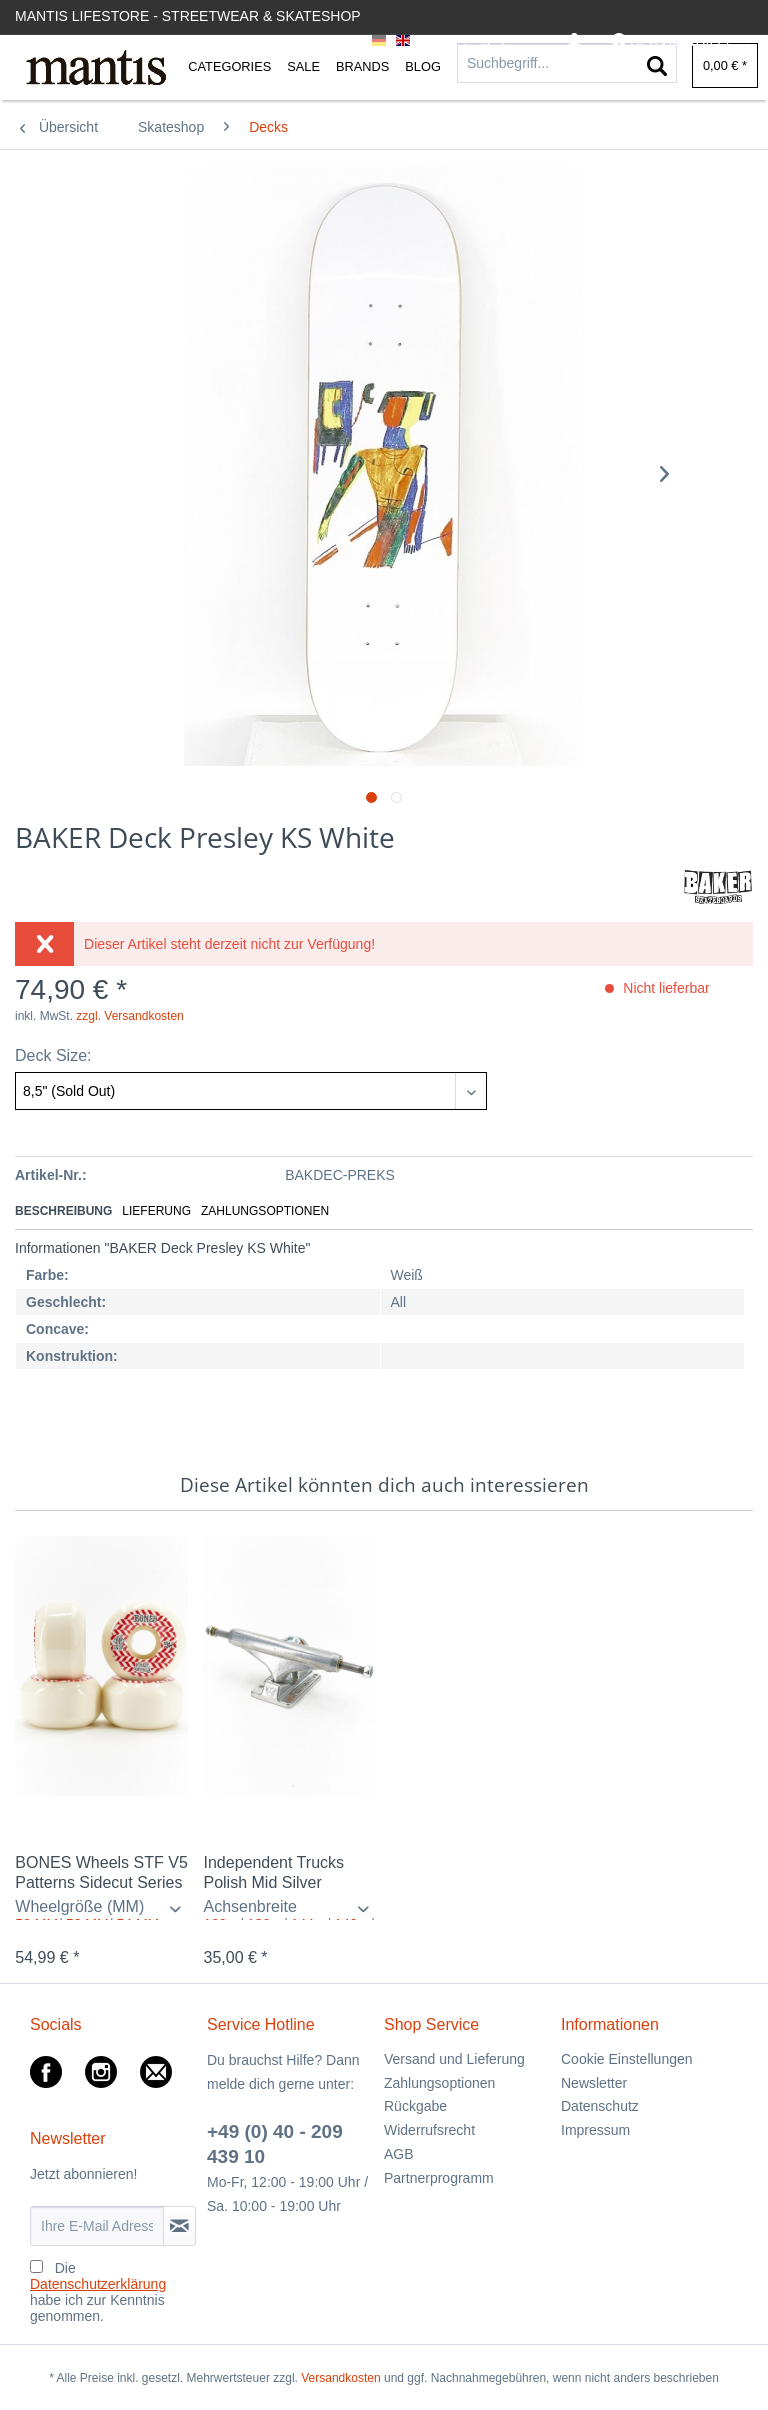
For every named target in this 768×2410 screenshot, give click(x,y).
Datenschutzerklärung (98, 2284)
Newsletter (594, 2083)
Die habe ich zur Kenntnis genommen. (98, 2292)
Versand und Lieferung (454, 2059)
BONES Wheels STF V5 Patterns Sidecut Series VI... (101, 1873)
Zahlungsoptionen (265, 1211)
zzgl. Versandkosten (129, 1016)
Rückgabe (415, 2106)
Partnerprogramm (439, 2178)
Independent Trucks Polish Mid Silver (273, 1872)
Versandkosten (340, 2378)
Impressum (595, 2130)
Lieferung (156, 1211)
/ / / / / (289, 1909)
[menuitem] (574, 41)
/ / (101, 1909)
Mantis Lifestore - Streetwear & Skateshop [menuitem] (188, 16)
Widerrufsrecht (429, 2130)
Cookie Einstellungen (627, 2059)
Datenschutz (600, 2106)
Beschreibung (63, 1211)
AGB (399, 2154)
